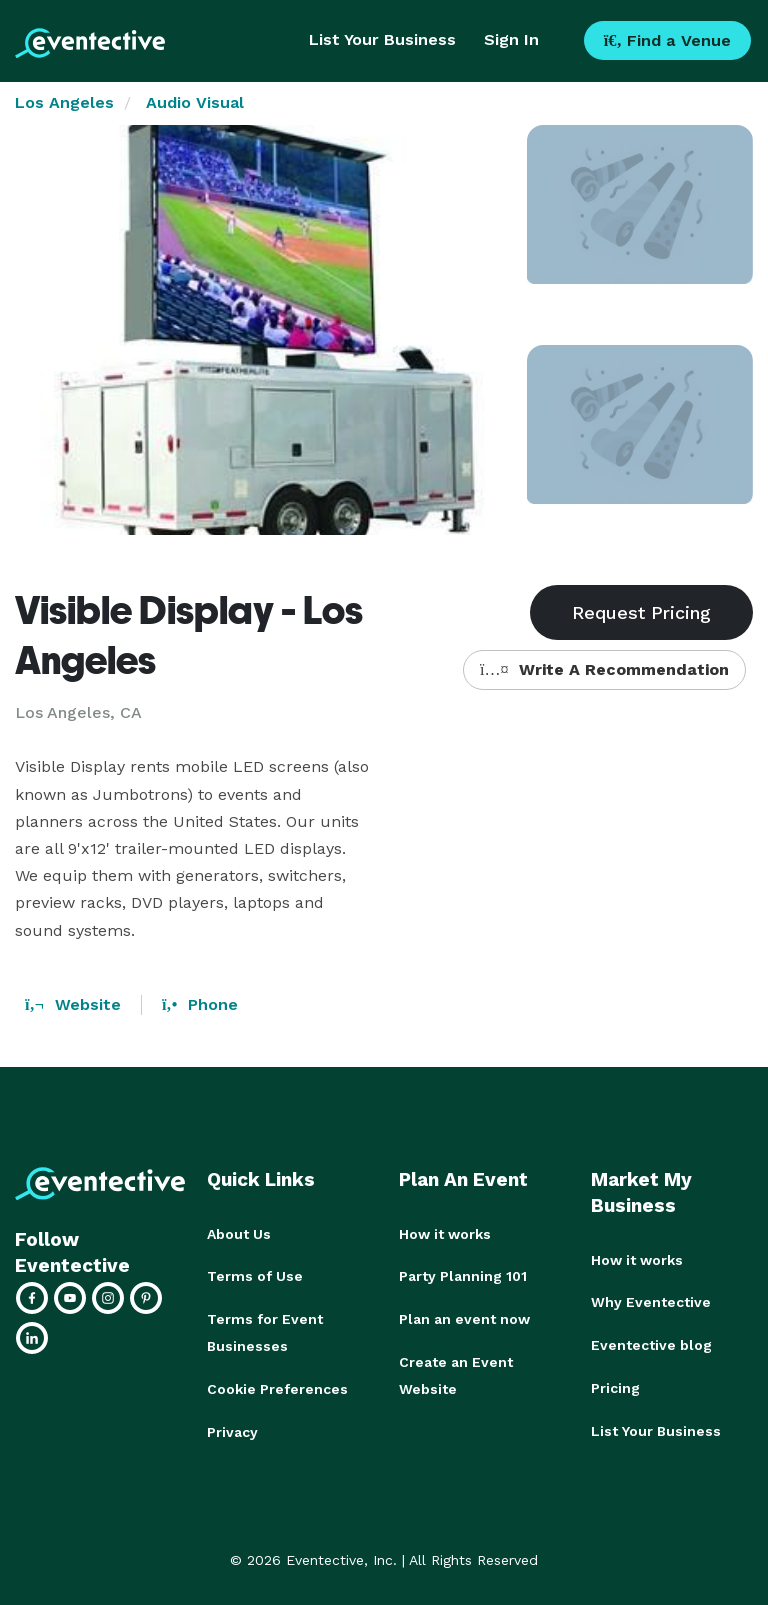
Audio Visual (195, 102)
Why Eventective (651, 1302)
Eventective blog (651, 1344)
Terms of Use (255, 1276)
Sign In (511, 39)
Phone (200, 1004)
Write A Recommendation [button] (604, 669)
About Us (239, 1234)
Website (73, 1004)
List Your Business (382, 39)
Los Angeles (64, 102)
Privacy (232, 1428)
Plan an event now (464, 1318)
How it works (445, 1234)
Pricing (615, 1386)
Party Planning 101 (463, 1276)
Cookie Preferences (277, 1386)
